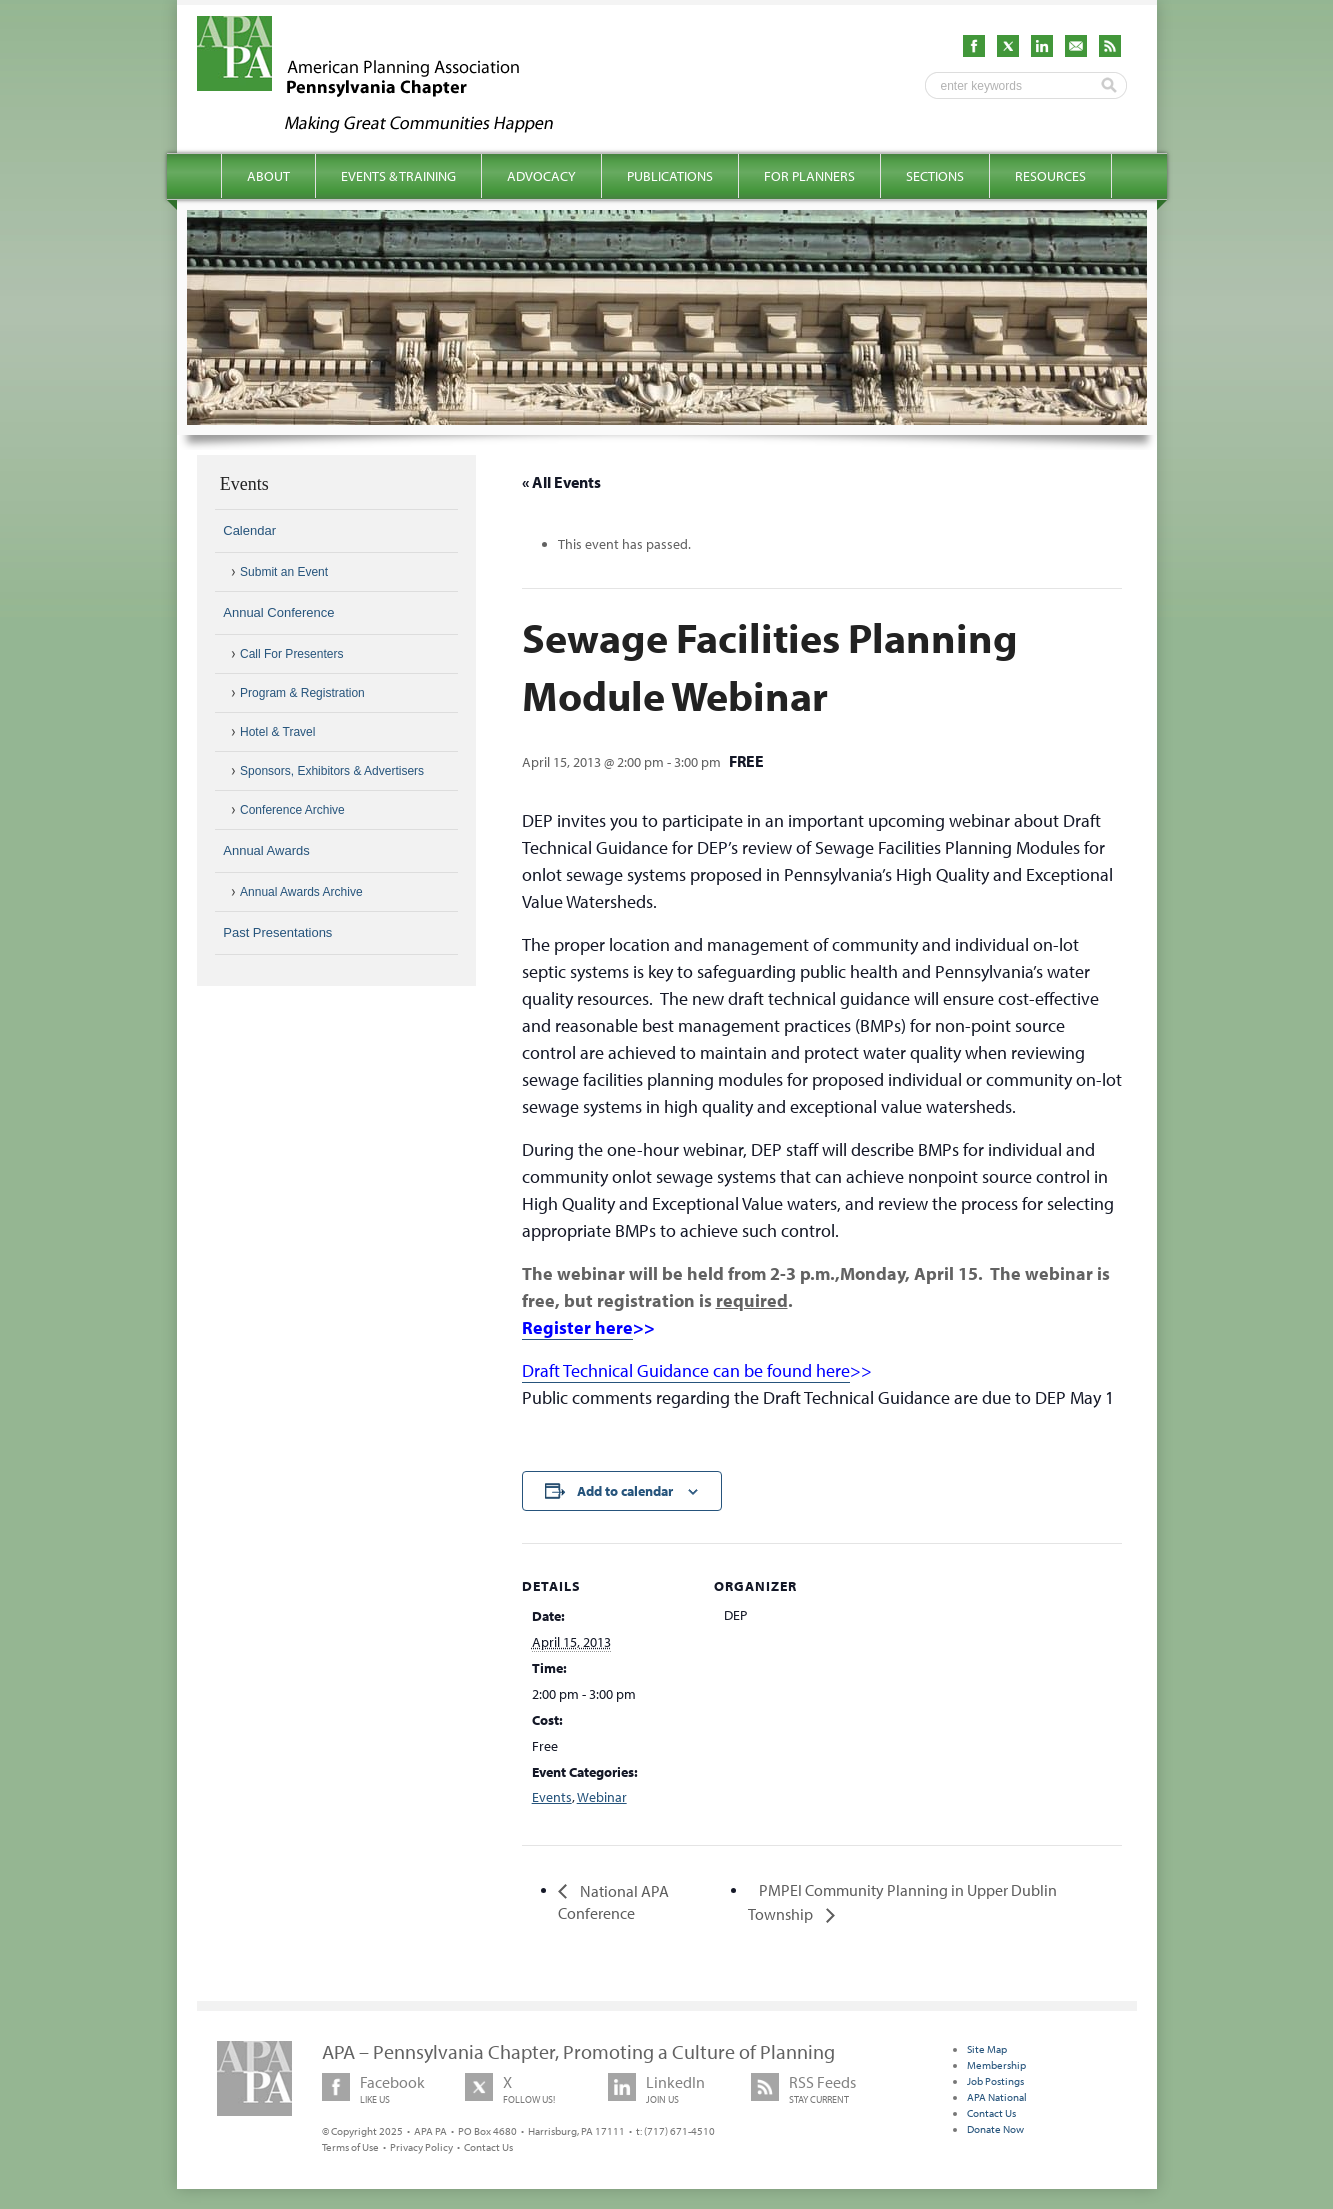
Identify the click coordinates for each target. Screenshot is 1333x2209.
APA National (997, 2097)
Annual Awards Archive (301, 892)
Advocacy (541, 176)
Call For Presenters (291, 654)
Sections (935, 176)
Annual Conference (278, 612)
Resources (1050, 176)
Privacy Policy (421, 2147)
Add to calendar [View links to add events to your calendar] (625, 1491)
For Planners (809, 176)
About (268, 176)
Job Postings (995, 2081)
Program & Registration (302, 693)
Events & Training (398, 176)
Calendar (249, 530)
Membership (996, 2065)
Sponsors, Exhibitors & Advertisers (332, 771)
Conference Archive (292, 810)
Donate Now (995, 2129)
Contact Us (488, 2147)
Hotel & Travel (277, 732)
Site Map (987, 2049)
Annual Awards (266, 850)
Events (552, 1797)
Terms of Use (350, 2147)
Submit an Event (284, 572)
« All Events (561, 482)
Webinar (602, 1797)
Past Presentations (277, 932)
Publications (670, 176)
